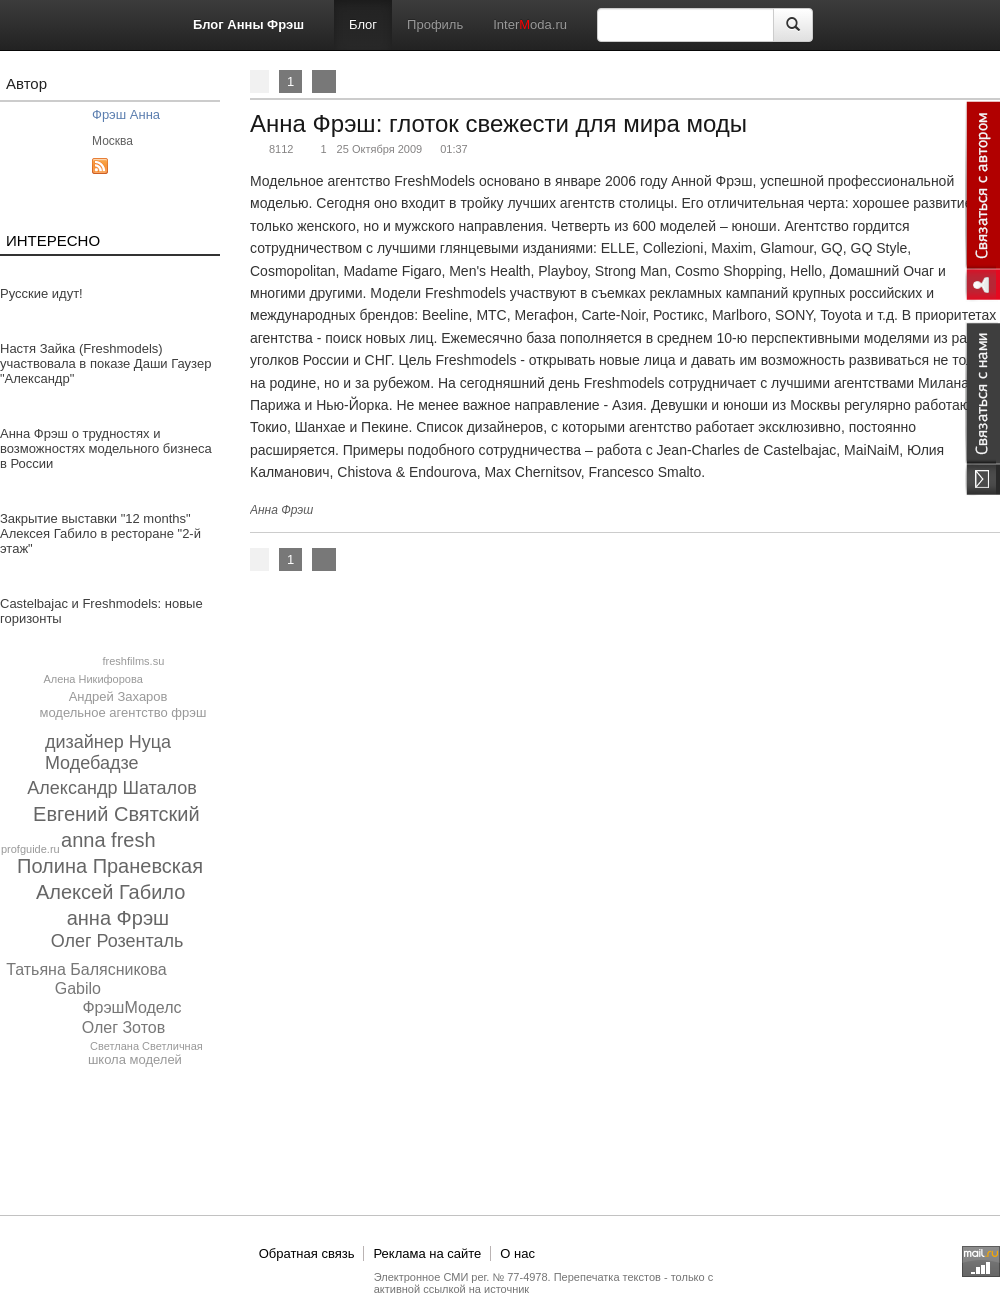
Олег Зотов (124, 1027)
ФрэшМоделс (131, 1007)
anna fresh (108, 840)
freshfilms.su (134, 661)
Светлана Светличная (146, 1046)
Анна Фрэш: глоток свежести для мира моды (498, 123)
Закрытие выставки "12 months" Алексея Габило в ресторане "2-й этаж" (100, 533)
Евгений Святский (116, 814)
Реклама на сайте (427, 1253)
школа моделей (135, 1059)
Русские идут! (41, 293)
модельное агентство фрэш (122, 712)
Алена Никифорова (92, 679)
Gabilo (78, 988)
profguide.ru (30, 849)
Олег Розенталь (117, 941)
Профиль (435, 24)
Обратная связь (307, 1253)
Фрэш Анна (126, 114)
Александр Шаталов (112, 788)
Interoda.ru (530, 24)
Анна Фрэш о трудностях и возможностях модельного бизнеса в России (106, 448)
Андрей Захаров (118, 696)
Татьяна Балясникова (86, 969)
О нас (517, 1253)
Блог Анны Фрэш (248, 24)
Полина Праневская (110, 866)
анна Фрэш (118, 918)
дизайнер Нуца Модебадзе (108, 752)
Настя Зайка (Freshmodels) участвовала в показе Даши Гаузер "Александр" (105, 363)
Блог (363, 24)
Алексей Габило (110, 892)
